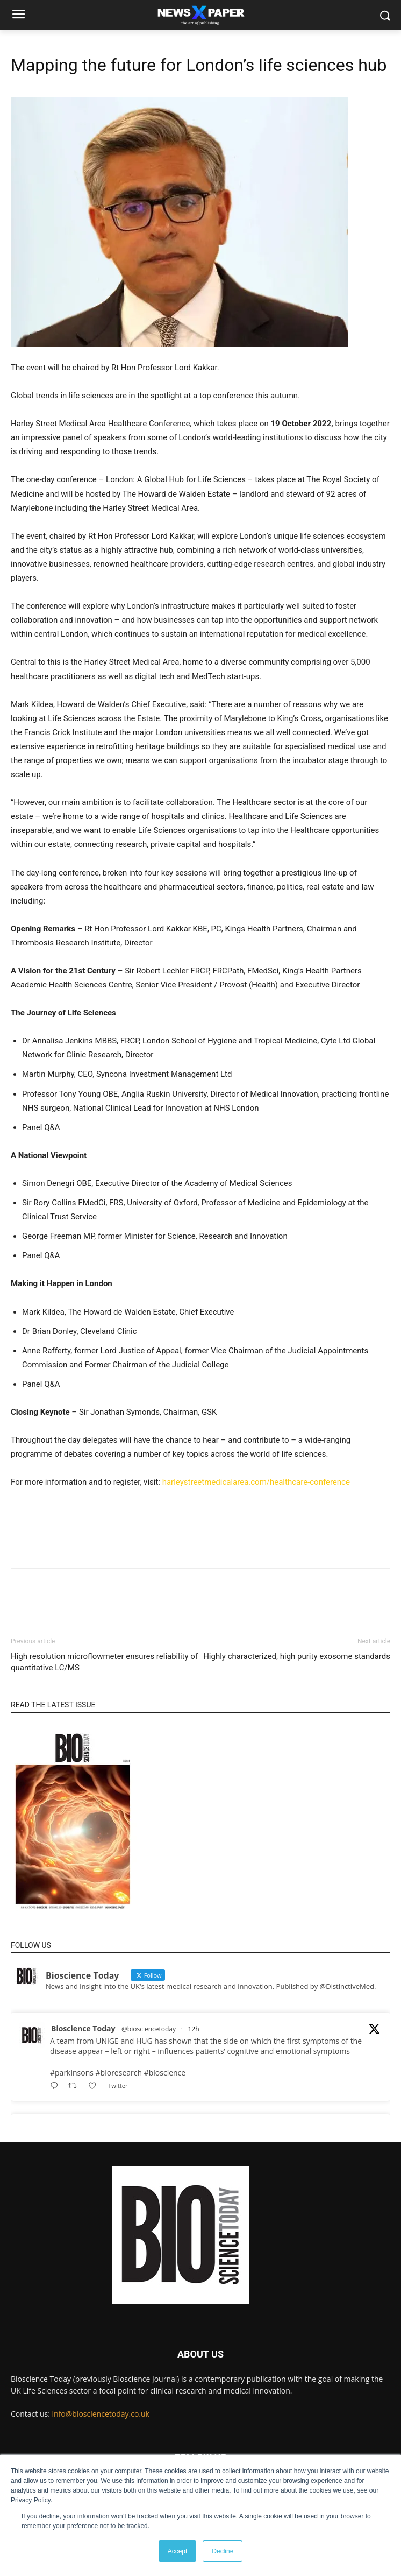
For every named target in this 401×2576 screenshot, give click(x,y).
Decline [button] (222, 2551)
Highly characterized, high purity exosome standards (296, 1656)
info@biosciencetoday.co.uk (100, 2414)
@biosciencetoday (148, 2029)
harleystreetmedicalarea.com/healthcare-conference (256, 1482)
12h (193, 2029)
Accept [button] (178, 2551)
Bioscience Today (83, 2028)
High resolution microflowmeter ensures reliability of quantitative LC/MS (104, 1662)
